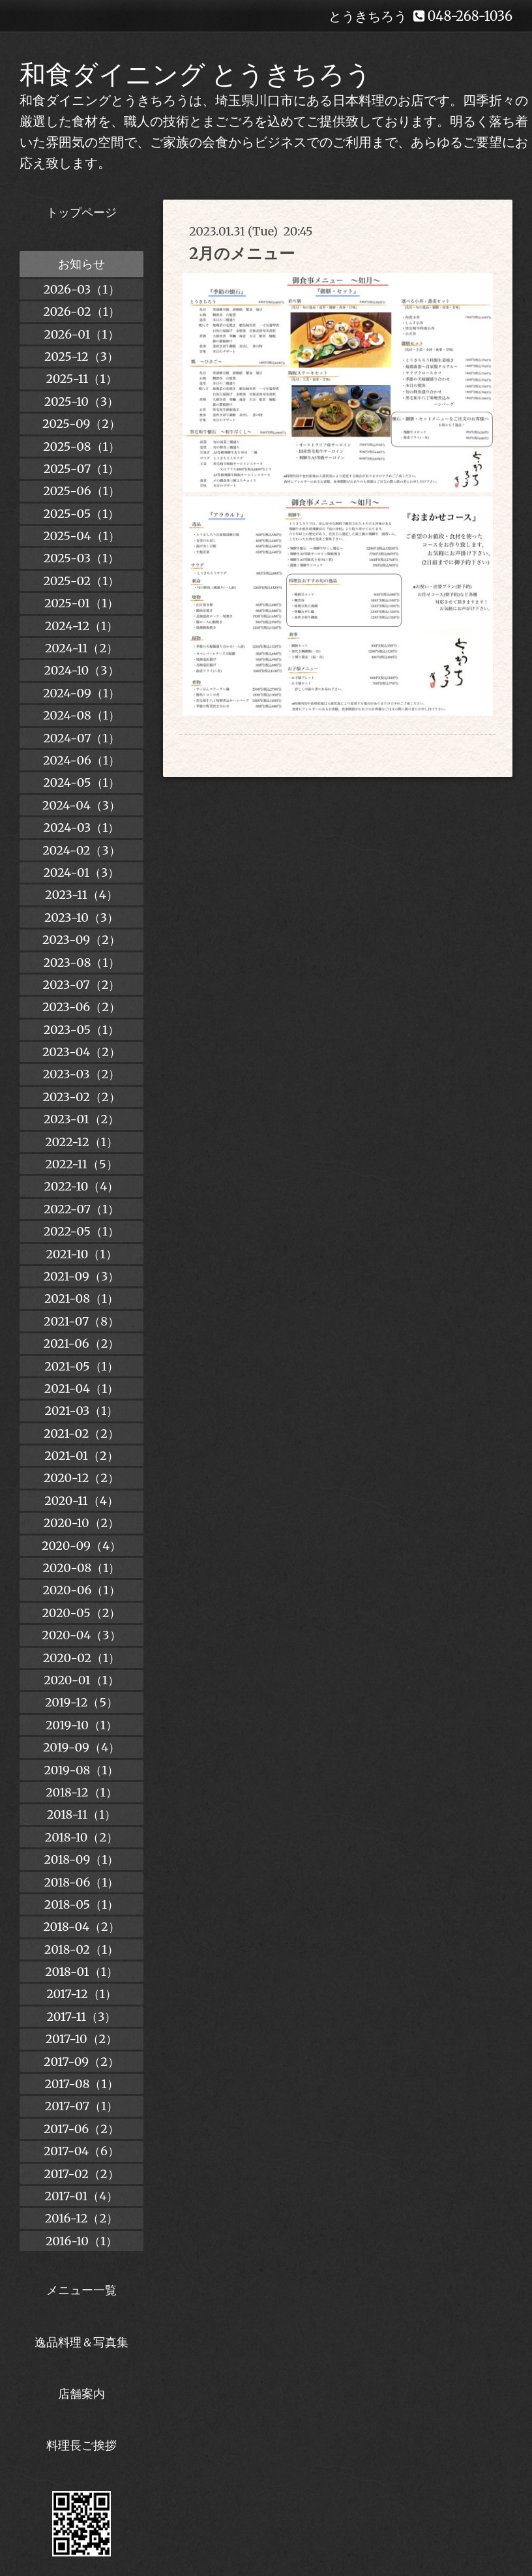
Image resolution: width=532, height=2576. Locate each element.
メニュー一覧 (81, 2289)
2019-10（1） (81, 1725)
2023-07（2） (82, 984)
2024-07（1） (81, 738)
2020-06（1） (81, 1590)
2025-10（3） (81, 401)
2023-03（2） (82, 1074)
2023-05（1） (82, 1029)
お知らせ (81, 263)
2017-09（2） (81, 2061)
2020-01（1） (81, 1680)
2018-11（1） (82, 1814)
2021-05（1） (81, 1366)
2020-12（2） (81, 1477)
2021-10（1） (81, 1254)
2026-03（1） (81, 289)
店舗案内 (81, 2393)
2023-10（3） (81, 917)
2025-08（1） (81, 446)
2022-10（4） (81, 1186)
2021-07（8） (81, 1321)
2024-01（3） (82, 872)
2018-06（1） (81, 1882)
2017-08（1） (81, 2083)
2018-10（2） (81, 1837)
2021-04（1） (81, 1388)
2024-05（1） (81, 782)
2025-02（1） (82, 580)
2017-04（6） (81, 2151)
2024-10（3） (81, 670)
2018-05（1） (81, 1904)
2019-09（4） (81, 1747)
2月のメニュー (242, 253)
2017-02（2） (81, 2173)
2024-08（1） (81, 715)
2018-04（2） (81, 1926)
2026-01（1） (81, 334)
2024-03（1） (82, 827)
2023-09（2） (81, 939)
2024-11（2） (81, 648)
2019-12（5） (81, 1702)
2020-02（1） (81, 1657)
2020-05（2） (81, 1612)
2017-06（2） (81, 2128)
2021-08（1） (81, 1298)
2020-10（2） (81, 1522)
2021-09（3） (81, 1276)
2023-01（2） (81, 1119)
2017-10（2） (82, 2038)
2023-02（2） (81, 1096)
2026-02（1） (81, 311)
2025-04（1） (81, 535)
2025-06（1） (81, 490)
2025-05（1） (82, 513)
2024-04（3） (81, 805)
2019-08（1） (81, 1770)
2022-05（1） (81, 1231)
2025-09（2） (81, 423)
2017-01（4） (82, 2196)
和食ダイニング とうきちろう (196, 74)
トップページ (81, 212)
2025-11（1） (81, 378)
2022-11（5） (81, 1164)
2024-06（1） (81, 760)
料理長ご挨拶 (81, 2445)
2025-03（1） (81, 558)
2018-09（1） (81, 1859)
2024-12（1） (82, 625)
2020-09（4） (81, 1545)
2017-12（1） (81, 1993)
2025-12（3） (81, 356)
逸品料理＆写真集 (81, 2342)
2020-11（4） (81, 1500)
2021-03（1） (82, 1410)
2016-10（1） (81, 2241)
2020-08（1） (82, 1567)
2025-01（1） (81, 603)
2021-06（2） (82, 1343)
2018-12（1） (81, 1792)
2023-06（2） (81, 1006)
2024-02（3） (81, 850)
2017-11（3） (82, 2016)
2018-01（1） (81, 1971)
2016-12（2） (81, 2218)
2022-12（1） (81, 1141)
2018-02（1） (81, 1949)
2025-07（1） (82, 468)
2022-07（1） (81, 1209)
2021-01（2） (81, 1455)
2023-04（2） (81, 1051)
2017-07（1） (81, 2106)
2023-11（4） (81, 894)
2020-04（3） (81, 1635)
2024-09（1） (81, 693)
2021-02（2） (81, 1433)
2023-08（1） (81, 962)
